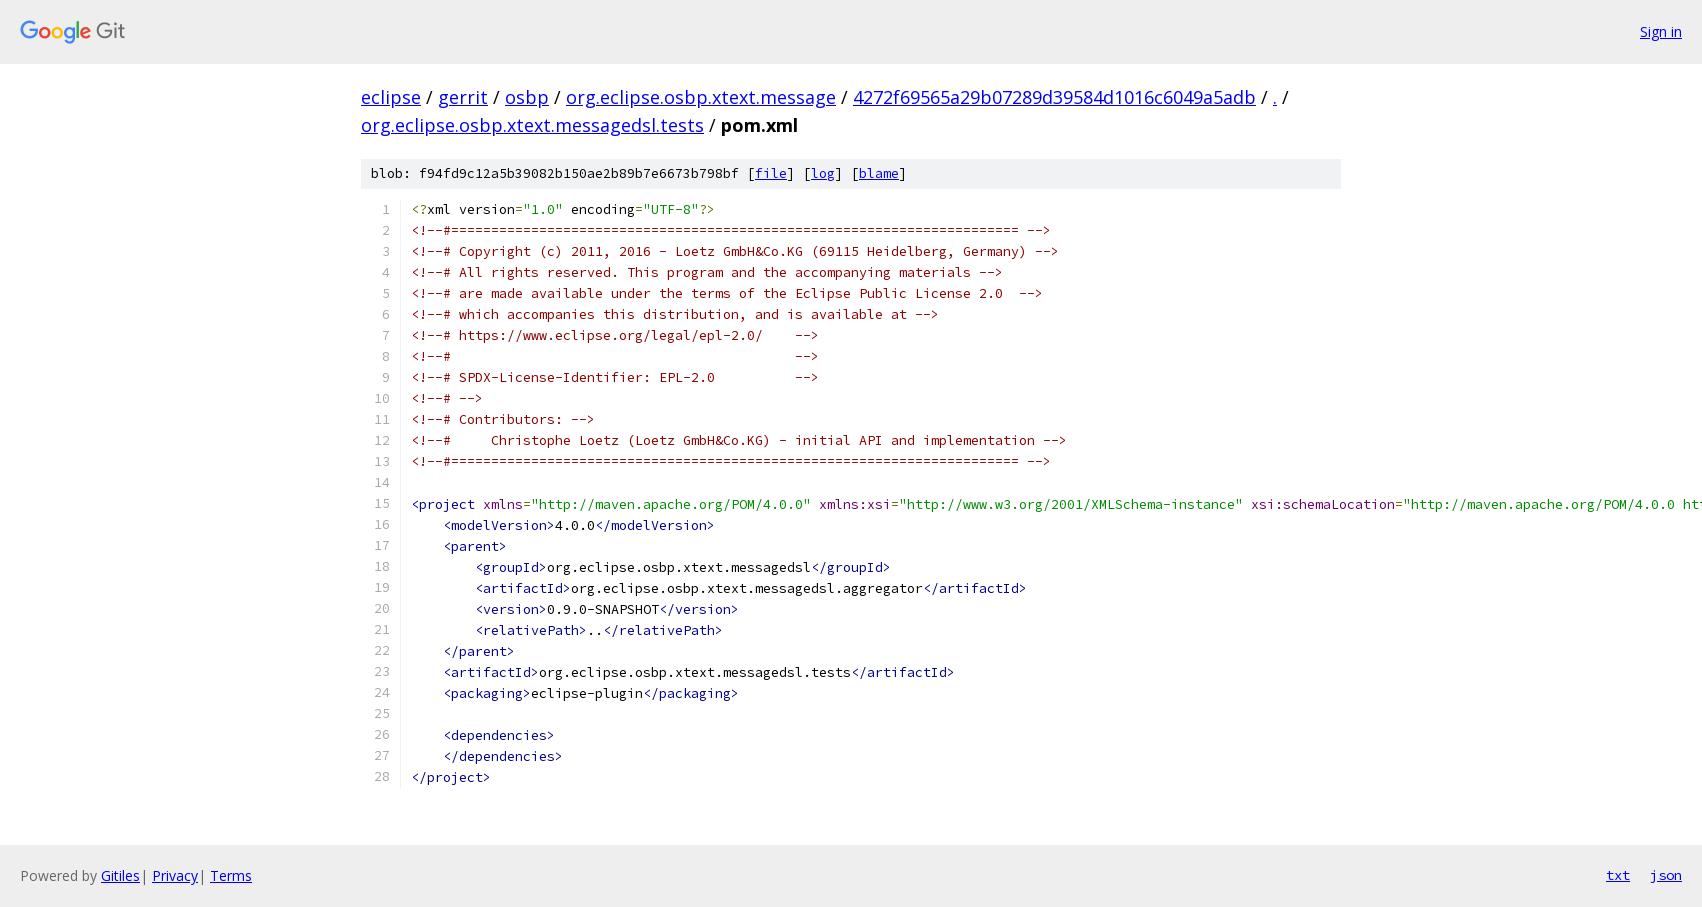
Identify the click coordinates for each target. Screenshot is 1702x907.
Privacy (175, 875)
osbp (527, 97)
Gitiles (120, 875)
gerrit (463, 97)
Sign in (1661, 31)
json (1666, 875)
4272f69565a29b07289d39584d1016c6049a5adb (1054, 97)
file (771, 173)
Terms (231, 875)
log (823, 173)
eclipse (391, 97)
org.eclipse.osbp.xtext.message (701, 97)
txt (1618, 875)
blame (879, 173)
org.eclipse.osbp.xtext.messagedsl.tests (532, 125)
